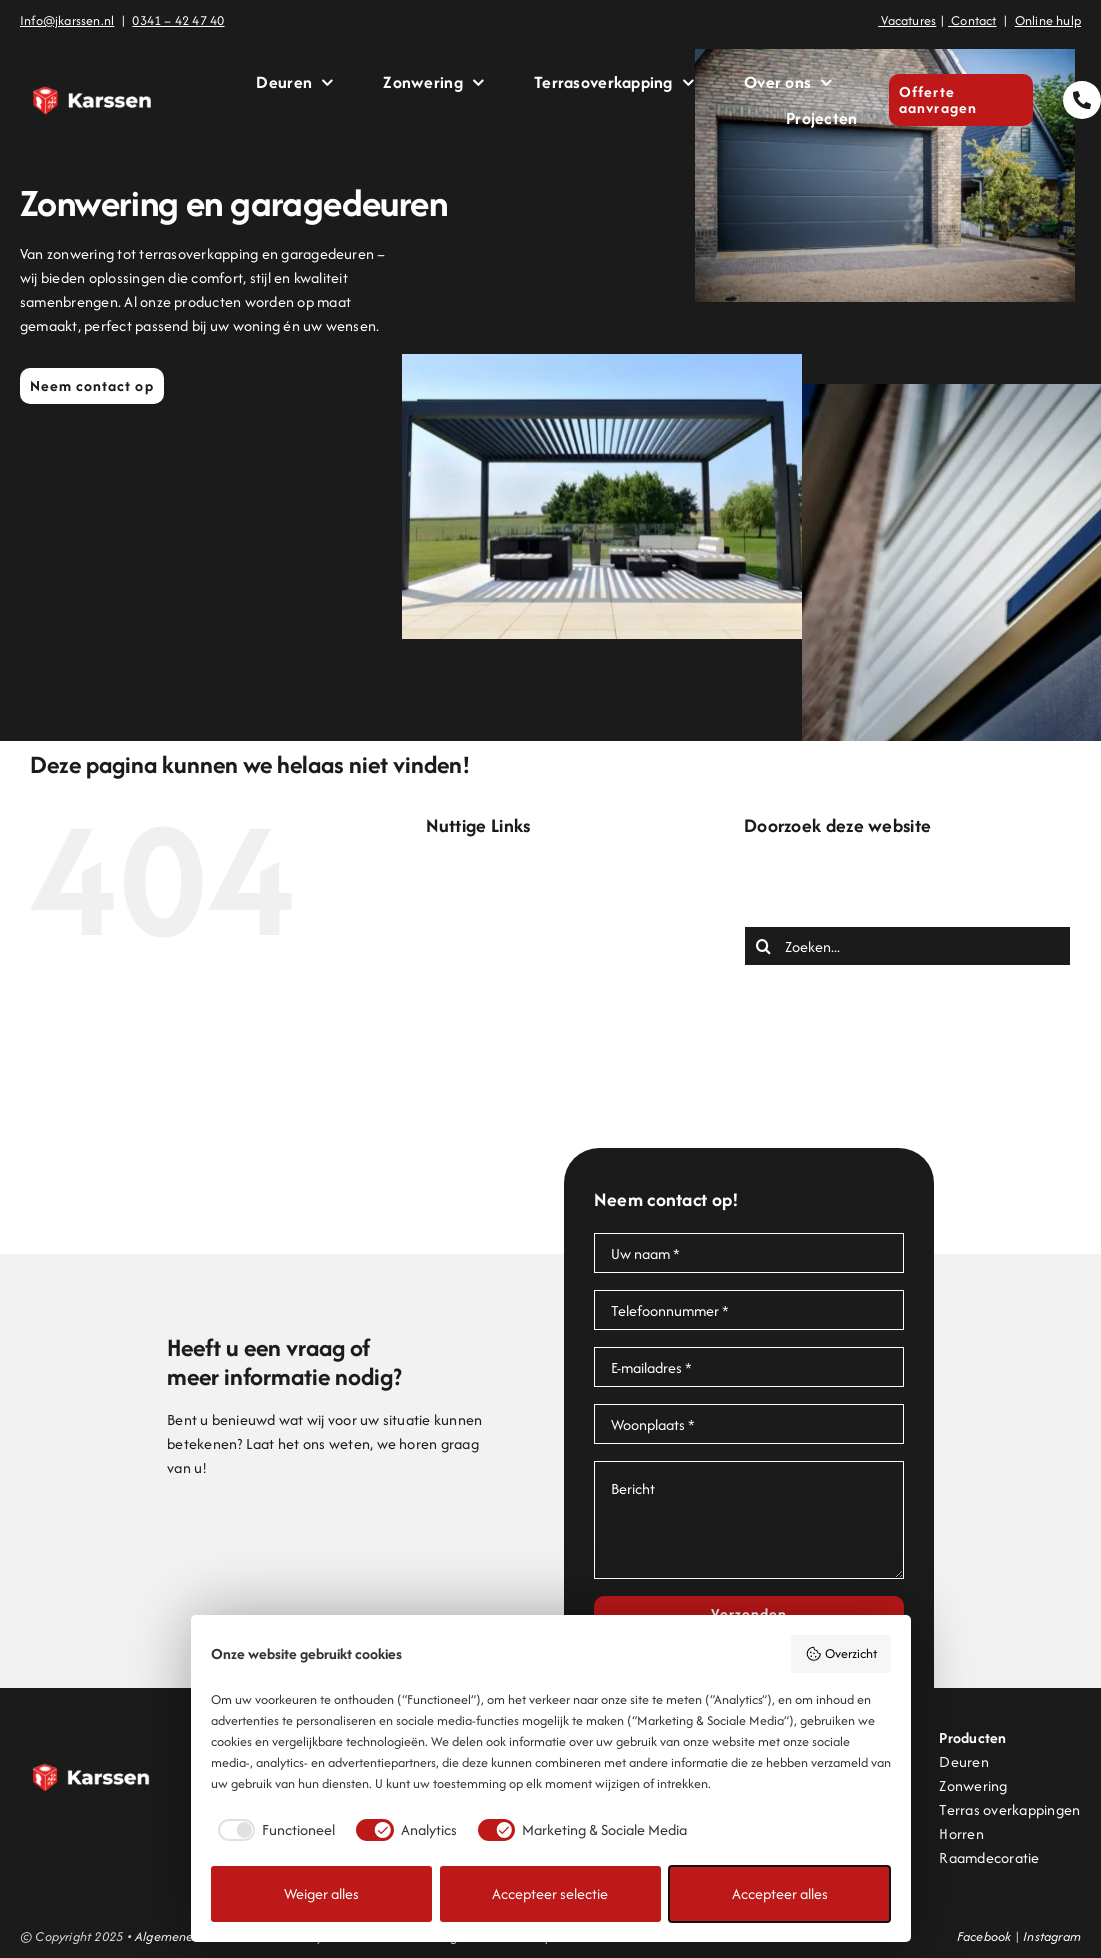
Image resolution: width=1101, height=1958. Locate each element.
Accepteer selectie (550, 1893)
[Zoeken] (764, 946)
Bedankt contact (519, 869)
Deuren (490, 965)
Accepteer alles (780, 1893)
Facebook (984, 1936)
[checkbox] (273, 1830)
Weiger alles (321, 1893)
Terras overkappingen (1009, 1809)
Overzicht (841, 1653)
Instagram (1052, 1936)
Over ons (495, 1061)
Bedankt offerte (517, 893)
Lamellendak (507, 1013)
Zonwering (500, 1181)
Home (485, 989)
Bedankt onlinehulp (528, 917)
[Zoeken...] (907, 946)
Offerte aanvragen (527, 1037)
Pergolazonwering (524, 1085)
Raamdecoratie (989, 1857)
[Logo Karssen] (92, 59)
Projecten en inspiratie (538, 1109)
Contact (492, 941)
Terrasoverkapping (526, 1133)
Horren (961, 1833)
